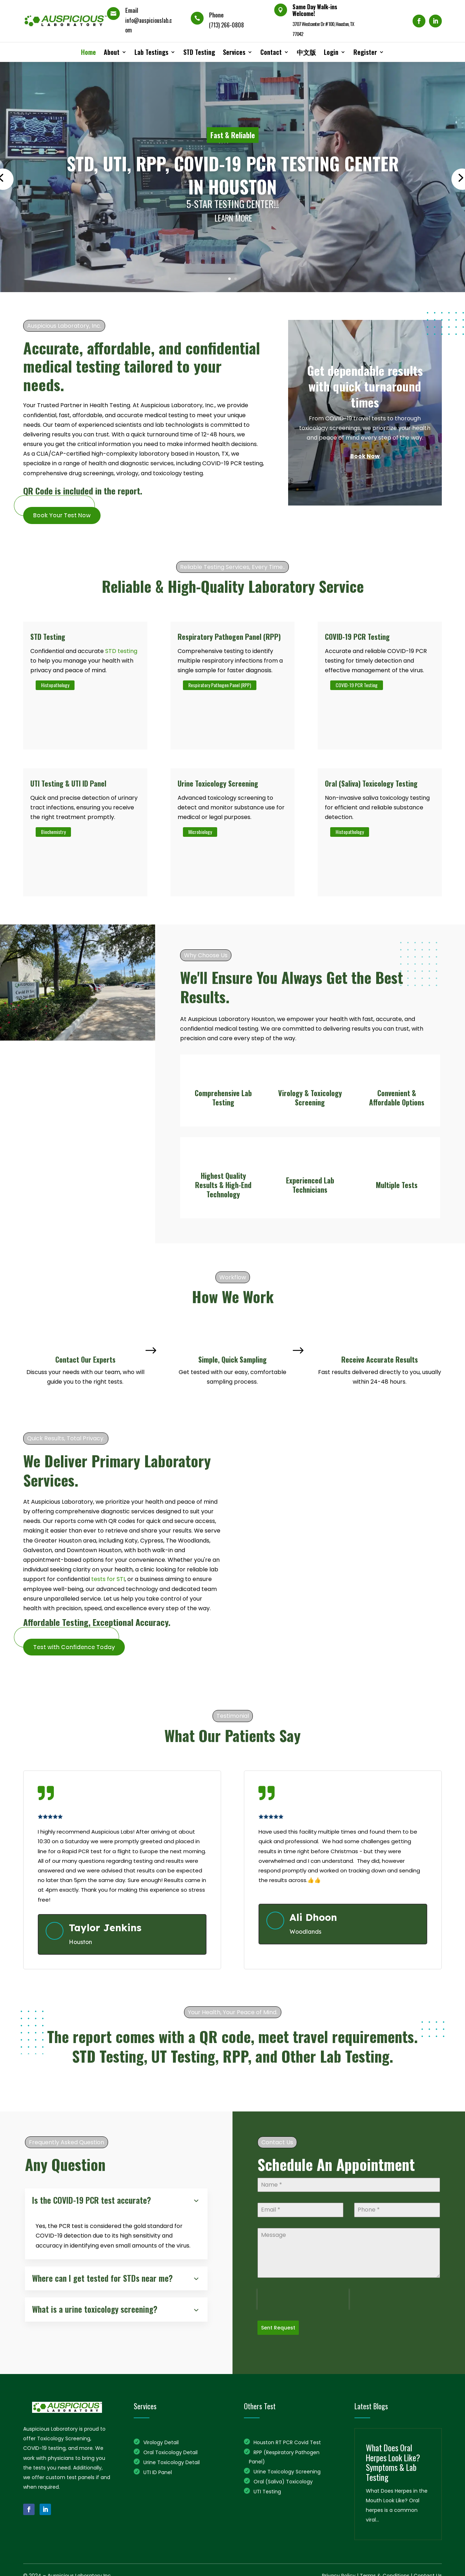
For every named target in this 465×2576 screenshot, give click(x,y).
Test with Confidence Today (74, 1647)
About (111, 52)
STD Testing (199, 52)
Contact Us (428, 2572)
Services (234, 52)
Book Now (365, 456)
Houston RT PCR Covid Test (287, 2439)
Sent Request (278, 2327)
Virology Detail (161, 2439)
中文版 (306, 52)
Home (88, 52)
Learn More (233, 218)
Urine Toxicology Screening (287, 2468)
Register (365, 52)
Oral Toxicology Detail (170, 2449)
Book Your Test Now (62, 515)
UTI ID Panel (157, 2469)
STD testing (121, 651)
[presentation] (303, 2299)
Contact (271, 52)
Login (331, 52)
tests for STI (108, 1579)
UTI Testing (267, 2488)
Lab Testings (151, 52)
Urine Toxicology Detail (171, 2459)
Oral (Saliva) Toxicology (283, 2478)
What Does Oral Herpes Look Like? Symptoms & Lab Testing (393, 2459)
